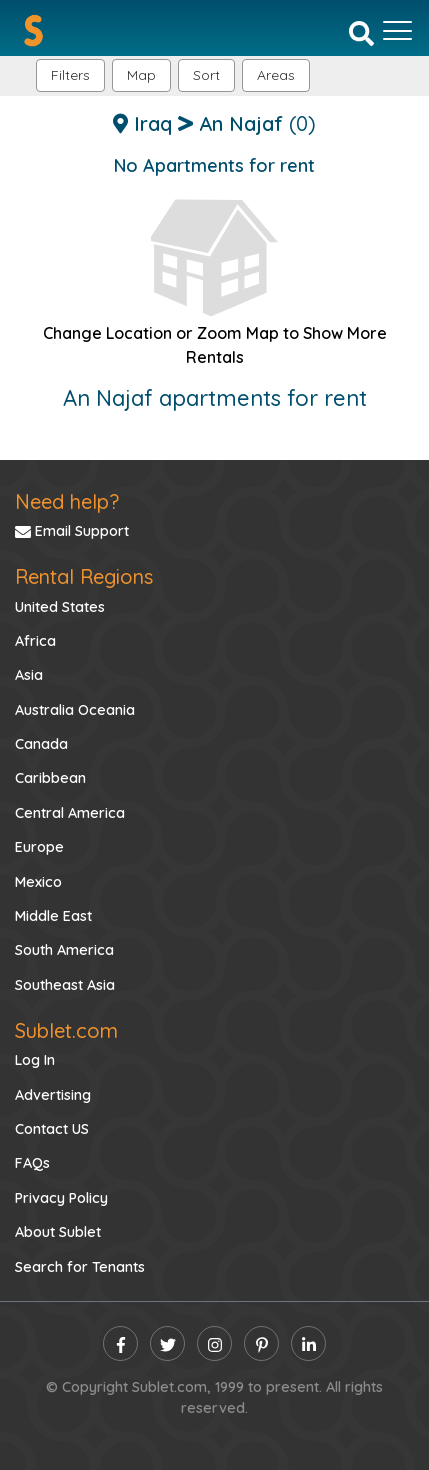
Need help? (67, 501)
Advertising (53, 1095)
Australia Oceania (75, 710)
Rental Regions (84, 576)
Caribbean (50, 778)
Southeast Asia (65, 985)
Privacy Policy (61, 1198)
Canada (41, 744)
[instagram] (214, 1343)
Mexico (38, 882)
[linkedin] (308, 1343)
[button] (276, 75)
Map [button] (141, 75)
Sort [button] (206, 75)
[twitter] (167, 1343)
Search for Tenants (80, 1267)
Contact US (52, 1129)
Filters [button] (70, 75)
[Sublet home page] (33, 30)
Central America (70, 813)
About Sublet (58, 1232)
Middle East (53, 916)
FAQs (32, 1163)
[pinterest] (261, 1343)
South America (64, 950)
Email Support (72, 531)
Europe (39, 847)
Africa (35, 641)
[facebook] (120, 1343)
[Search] (361, 32)
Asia (29, 675)
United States (60, 607)
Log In (35, 1060)
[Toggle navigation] (397, 31)
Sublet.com (66, 1030)
